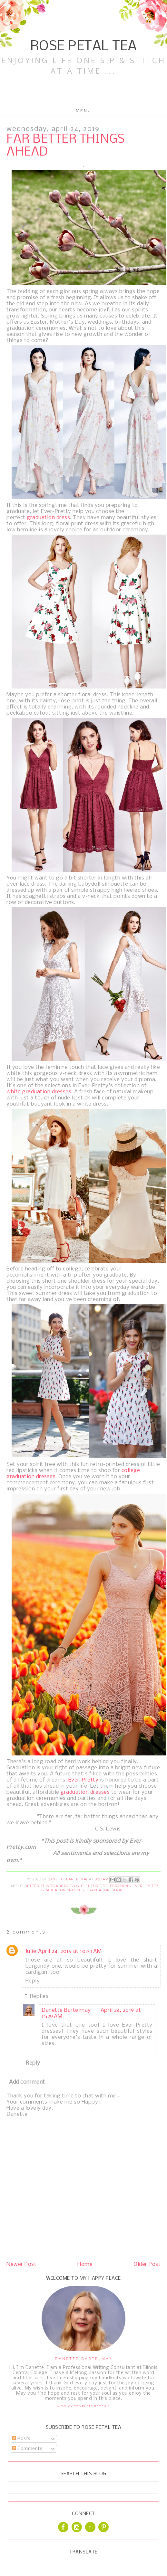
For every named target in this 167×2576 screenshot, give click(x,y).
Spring (118, 1890)
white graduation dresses (38, 1092)
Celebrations (117, 1886)
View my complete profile (83, 2406)
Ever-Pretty (83, 1780)
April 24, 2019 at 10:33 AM (70, 1951)
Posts (21, 2438)
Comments (27, 2448)
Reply (32, 1981)
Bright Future (85, 1886)
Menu (84, 110)
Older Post (147, 2264)
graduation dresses (85, 1792)
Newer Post (21, 2264)
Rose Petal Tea (83, 46)
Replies (39, 1996)
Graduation (98, 1890)
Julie (30, 1951)
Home (85, 2264)
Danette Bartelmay (66, 2010)
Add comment (27, 2082)
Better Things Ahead (46, 1886)
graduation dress (48, 518)
